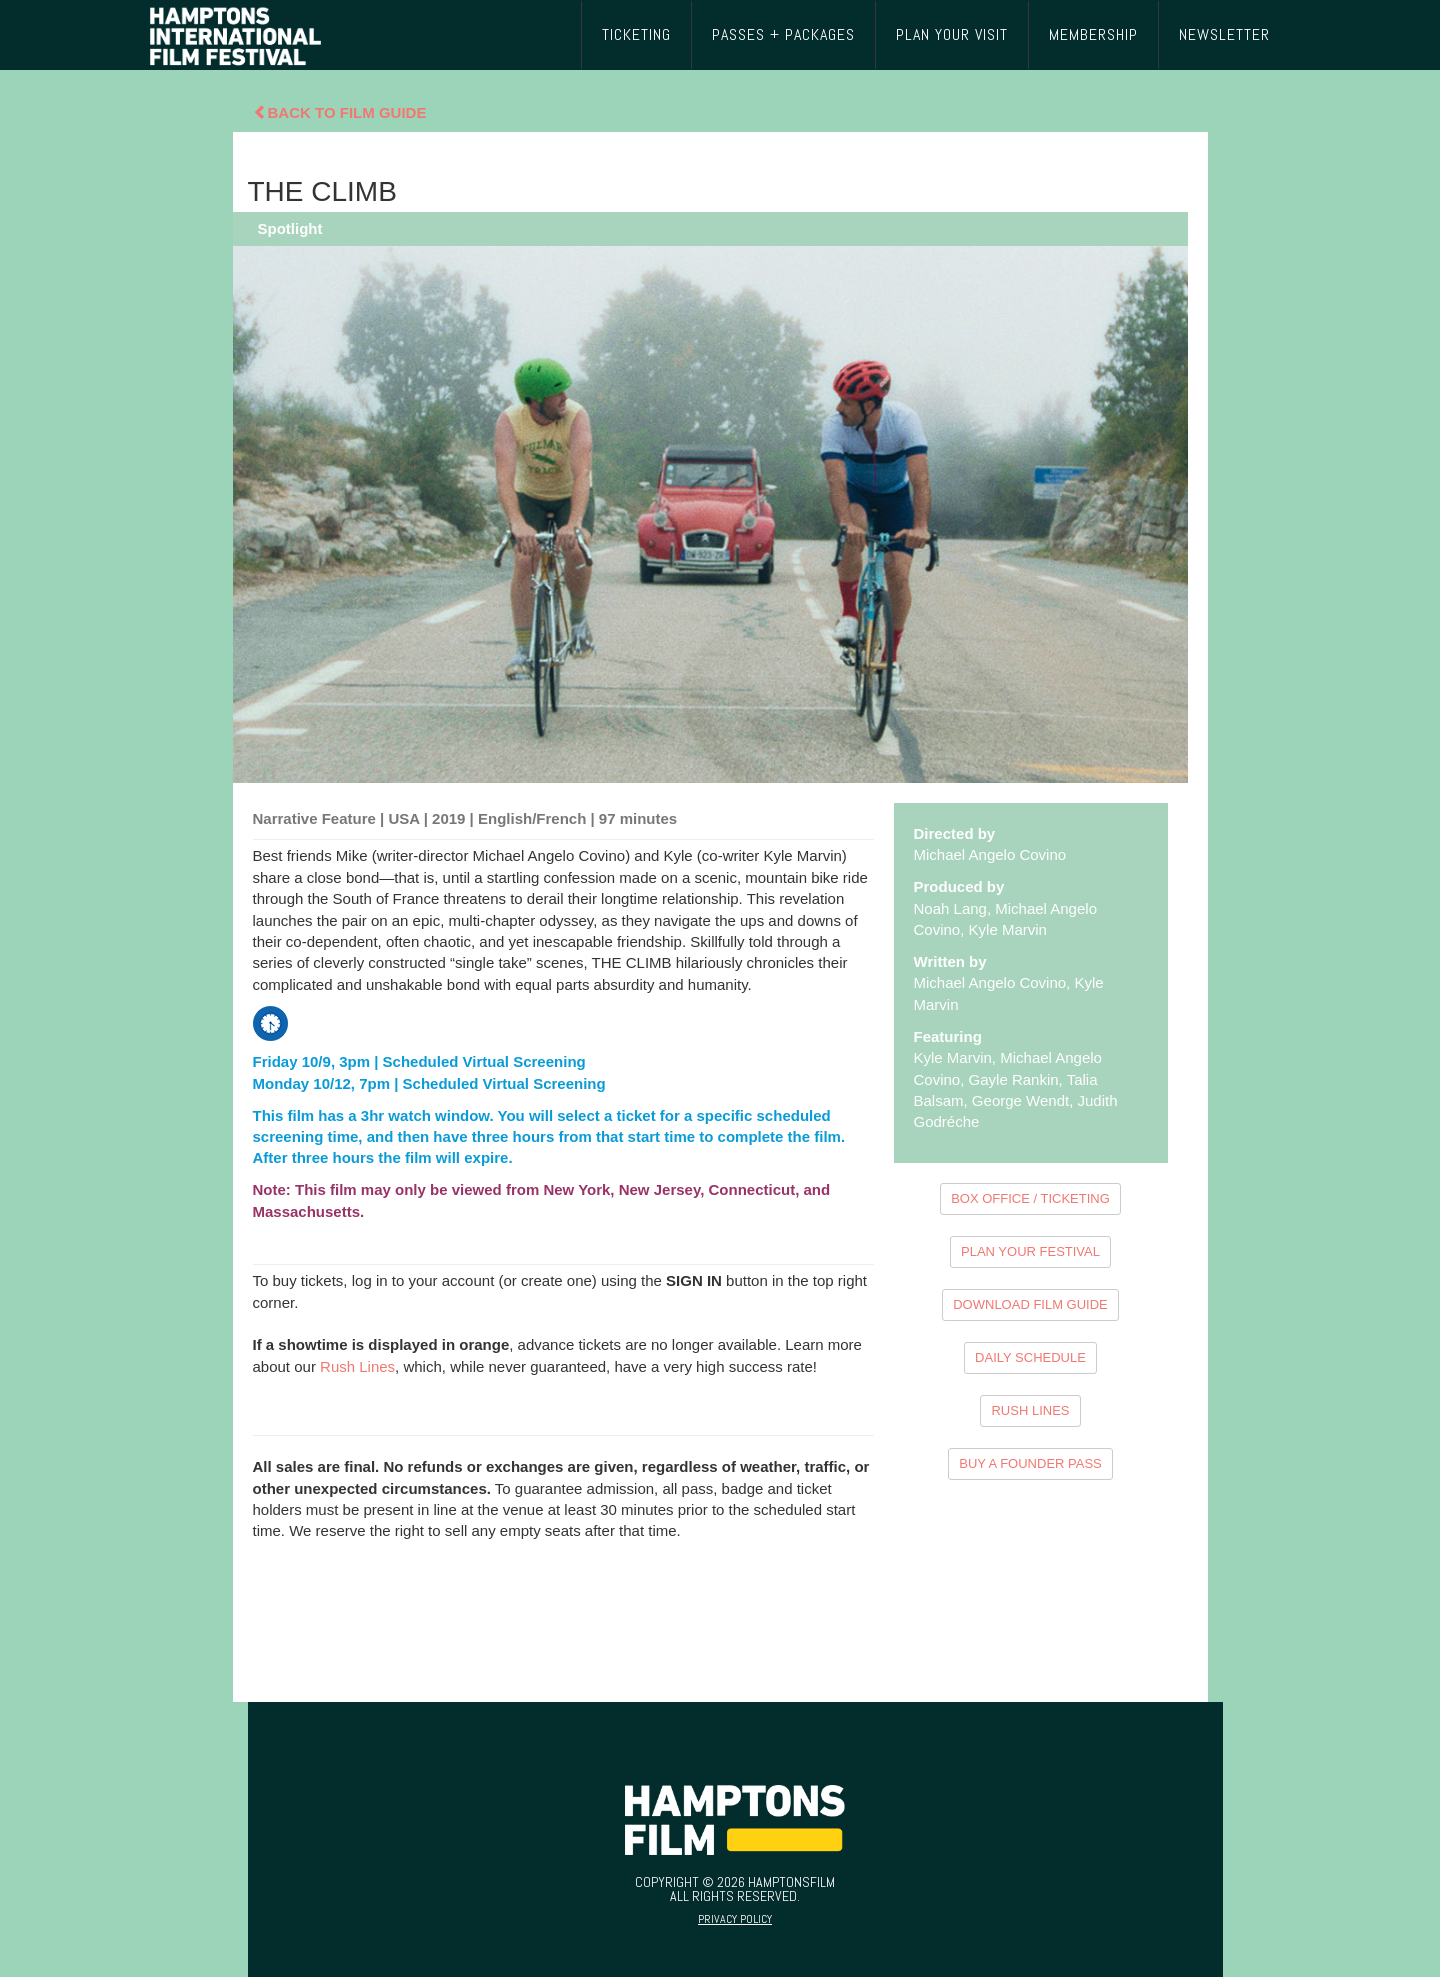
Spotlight (290, 228)
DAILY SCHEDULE (1030, 1357)
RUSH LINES (1030, 1410)
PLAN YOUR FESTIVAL (1030, 1251)
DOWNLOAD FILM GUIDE (1030, 1304)
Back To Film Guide (340, 112)
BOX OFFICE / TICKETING (1030, 1198)
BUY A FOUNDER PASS (1030, 1463)
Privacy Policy (735, 1919)
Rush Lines (357, 1366)
